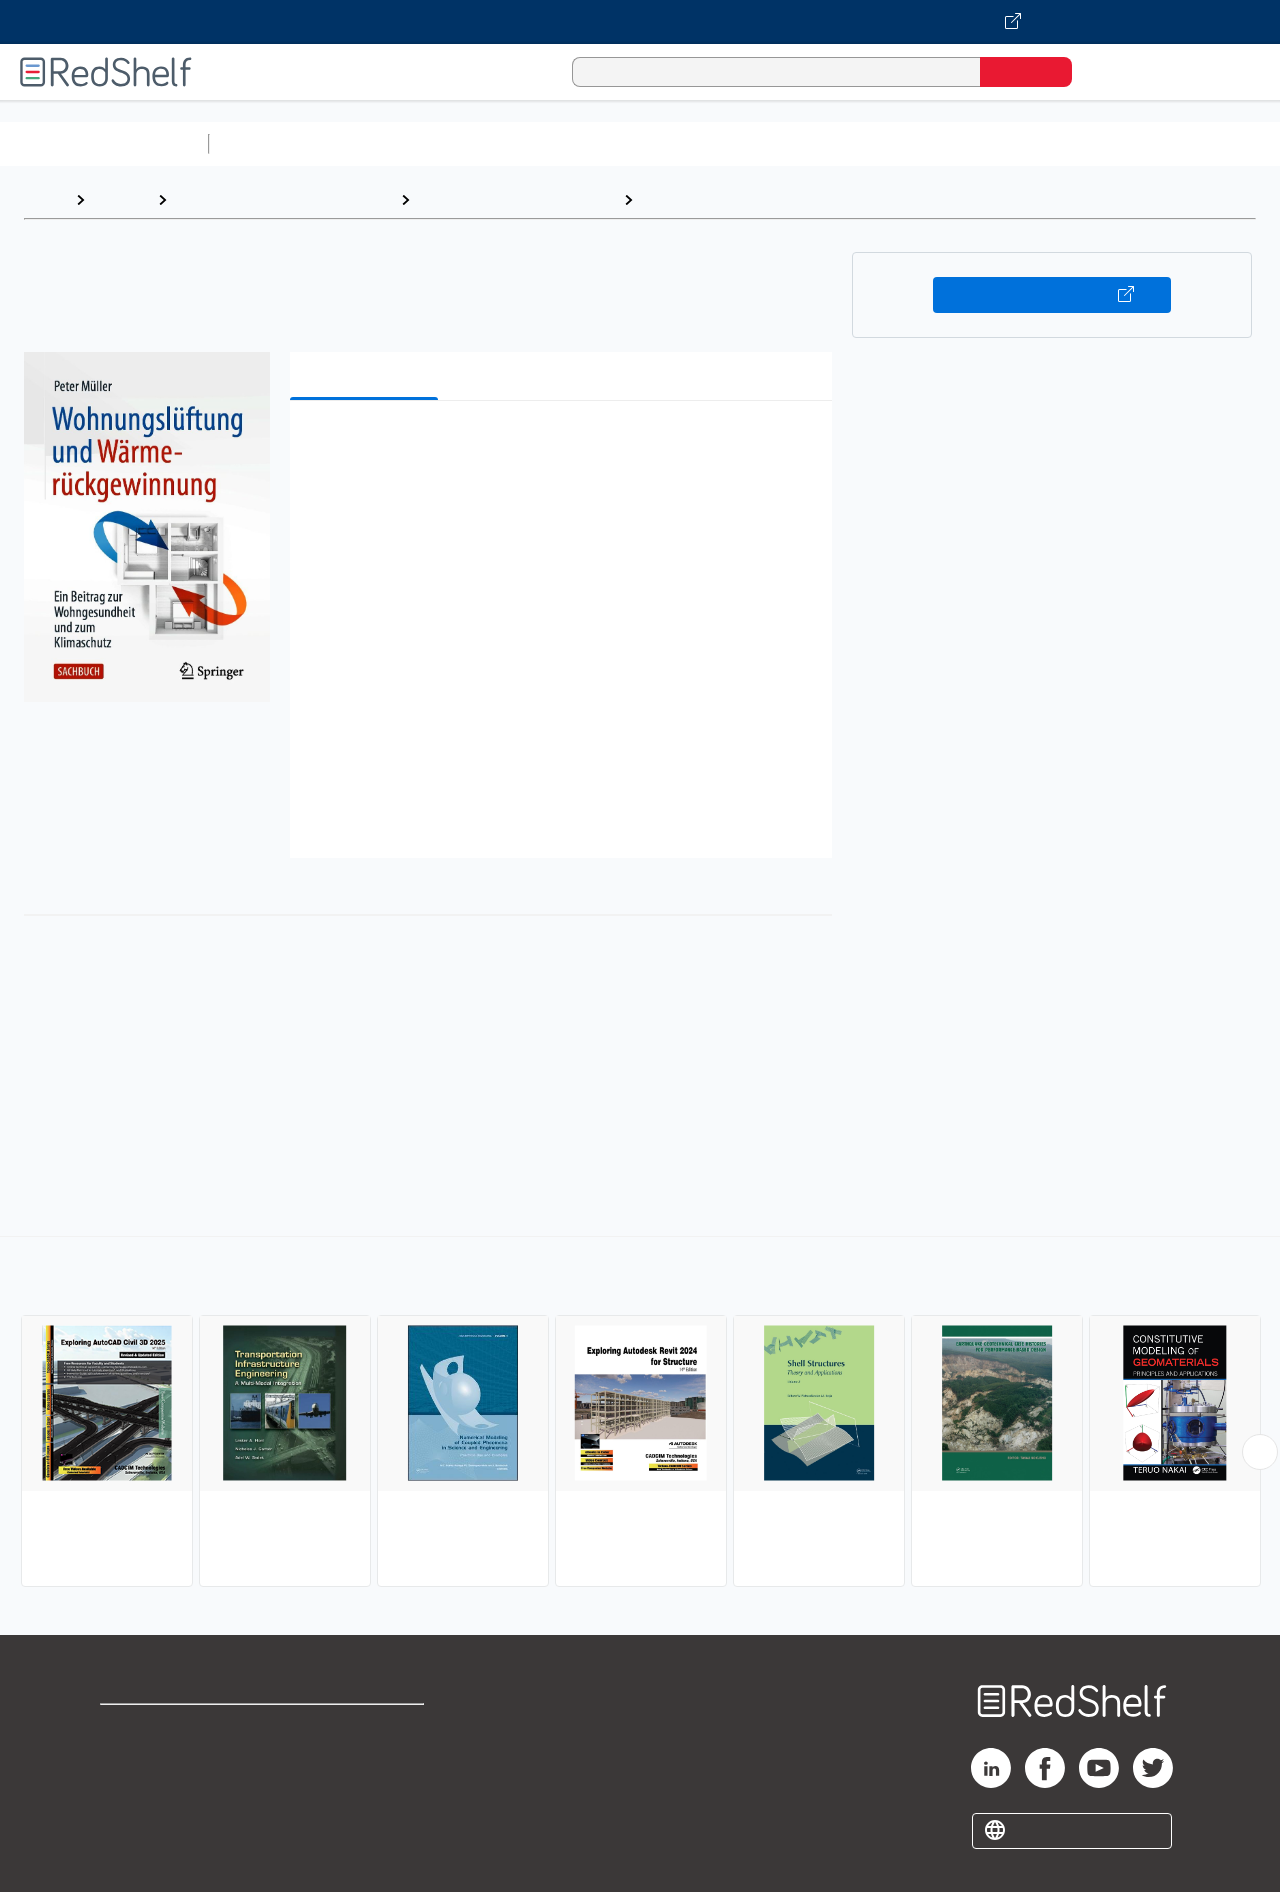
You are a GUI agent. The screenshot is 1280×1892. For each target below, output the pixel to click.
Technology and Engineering (516, 199)
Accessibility (364, 1792)
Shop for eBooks (164, 1728)
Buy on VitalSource (1052, 295)
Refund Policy (368, 1760)
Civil (658, 199)
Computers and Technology (571, 143)
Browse (121, 199)
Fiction (1130, 143)
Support (130, 1760)
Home (45, 199)
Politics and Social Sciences (985, 143)
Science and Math (392, 143)
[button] (565, 446)
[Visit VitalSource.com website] (640, 22)
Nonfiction (1211, 143)
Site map (133, 1824)
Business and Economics (776, 143)
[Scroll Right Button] (1260, 1452)
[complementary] (640, 1414)
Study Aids (270, 143)
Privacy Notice (155, 1792)
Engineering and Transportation (283, 199)
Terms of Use (368, 1728)
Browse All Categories (104, 143)
